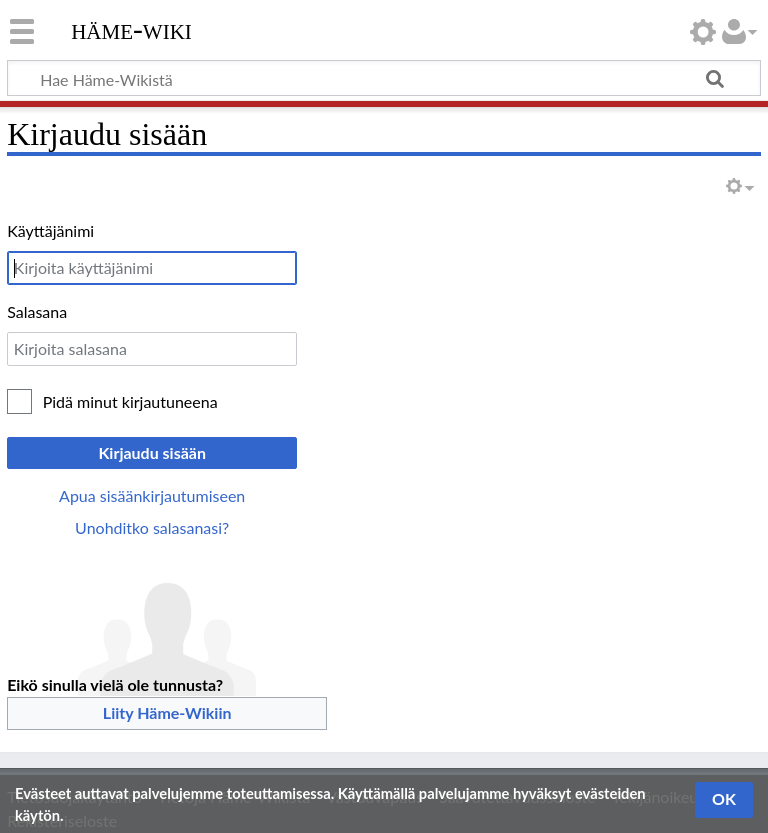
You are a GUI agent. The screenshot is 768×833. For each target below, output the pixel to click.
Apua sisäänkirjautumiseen (152, 495)
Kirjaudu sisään (152, 452)
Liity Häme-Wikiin (167, 712)
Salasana (37, 311)
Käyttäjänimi (50, 230)
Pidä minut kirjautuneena (130, 401)
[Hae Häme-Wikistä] (384, 78)
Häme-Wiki (131, 29)
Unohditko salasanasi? (152, 527)
